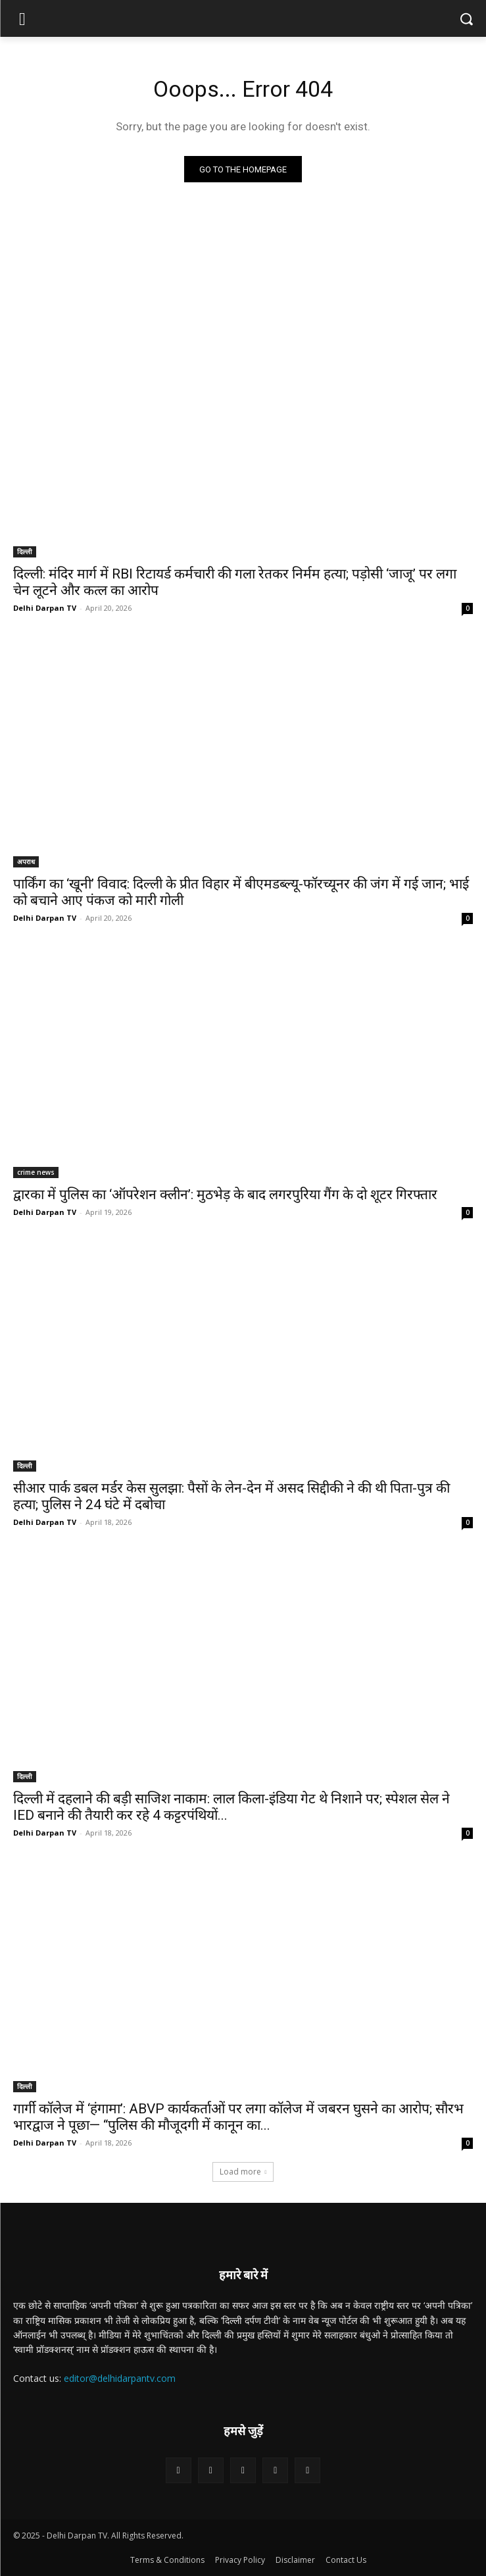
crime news (36, 1172)
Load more (243, 2171)
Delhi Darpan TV (44, 608)
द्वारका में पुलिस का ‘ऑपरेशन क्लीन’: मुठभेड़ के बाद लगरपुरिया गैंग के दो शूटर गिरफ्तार (225, 1194)
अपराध (26, 861)
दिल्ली (24, 551)
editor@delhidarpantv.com (120, 2378)
